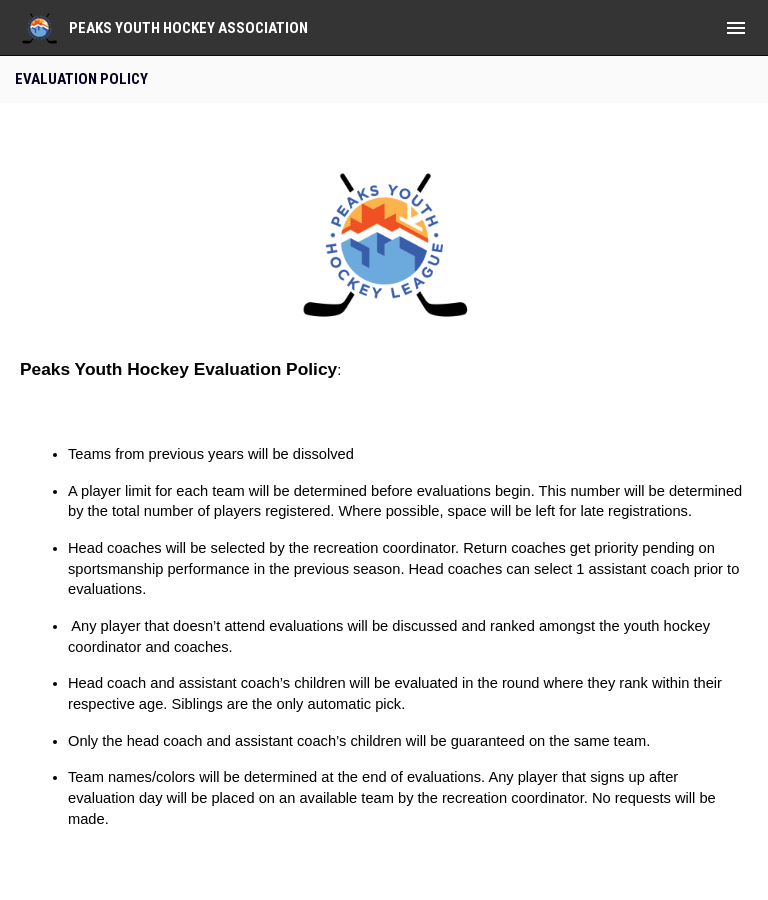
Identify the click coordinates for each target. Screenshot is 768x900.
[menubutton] (736, 28)
